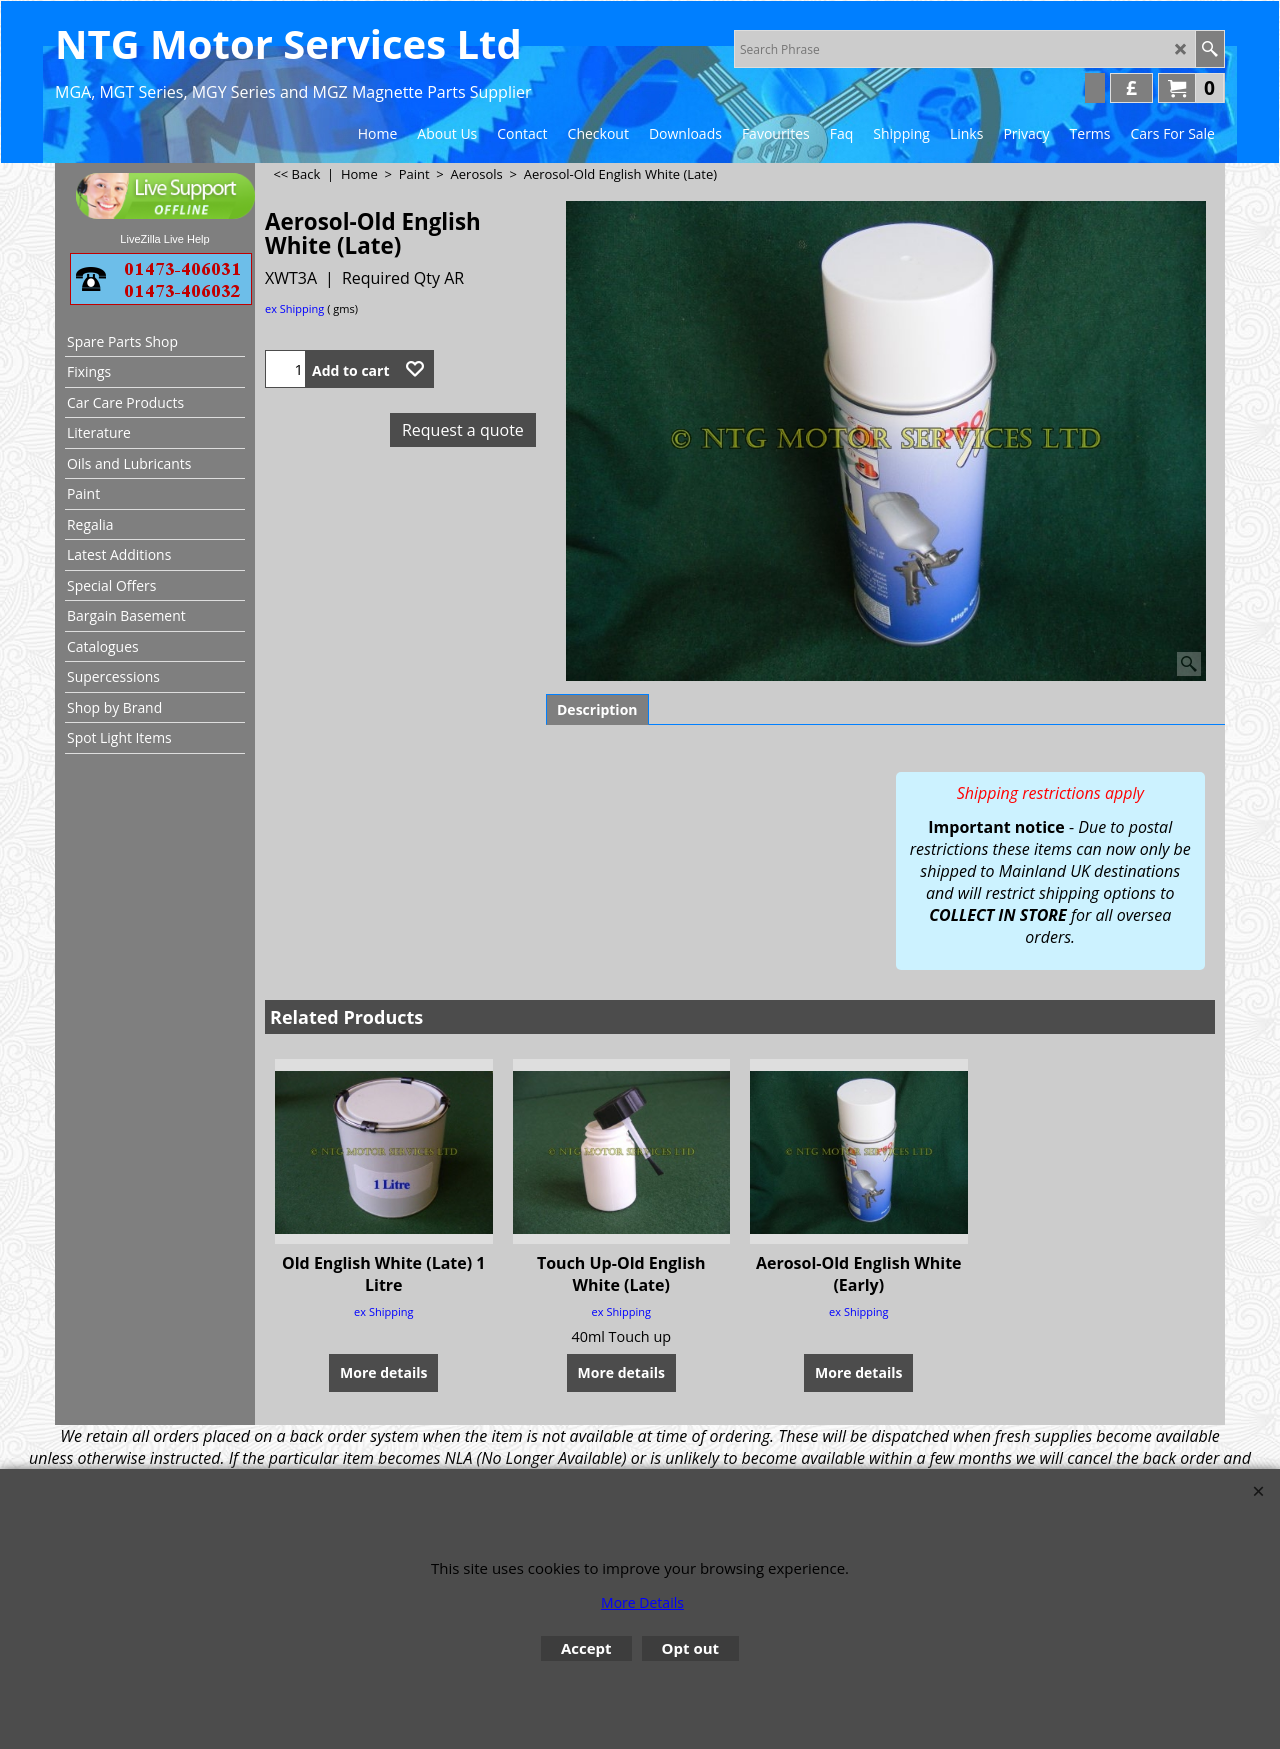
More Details (642, 1602)
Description (597, 709)
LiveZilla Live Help (164, 239)
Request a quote (463, 430)
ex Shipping (294, 308)
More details (383, 1353)
